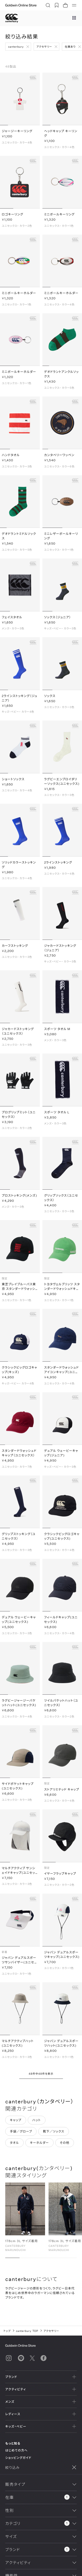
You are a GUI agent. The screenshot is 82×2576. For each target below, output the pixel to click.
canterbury (16, 46)
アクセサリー (44, 46)
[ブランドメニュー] (74, 18)
